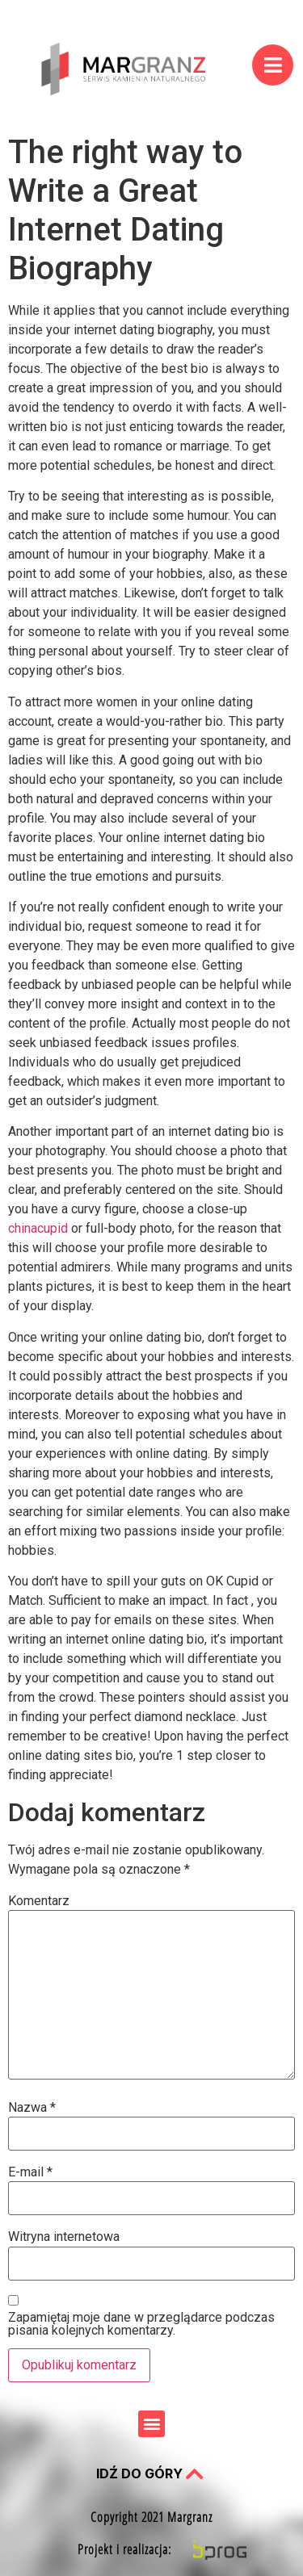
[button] (151, 2424)
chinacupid (38, 1228)
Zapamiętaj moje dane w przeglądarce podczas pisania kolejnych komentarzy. (141, 2324)
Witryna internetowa (64, 2236)
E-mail (30, 2172)
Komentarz (38, 1901)
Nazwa (32, 2107)
